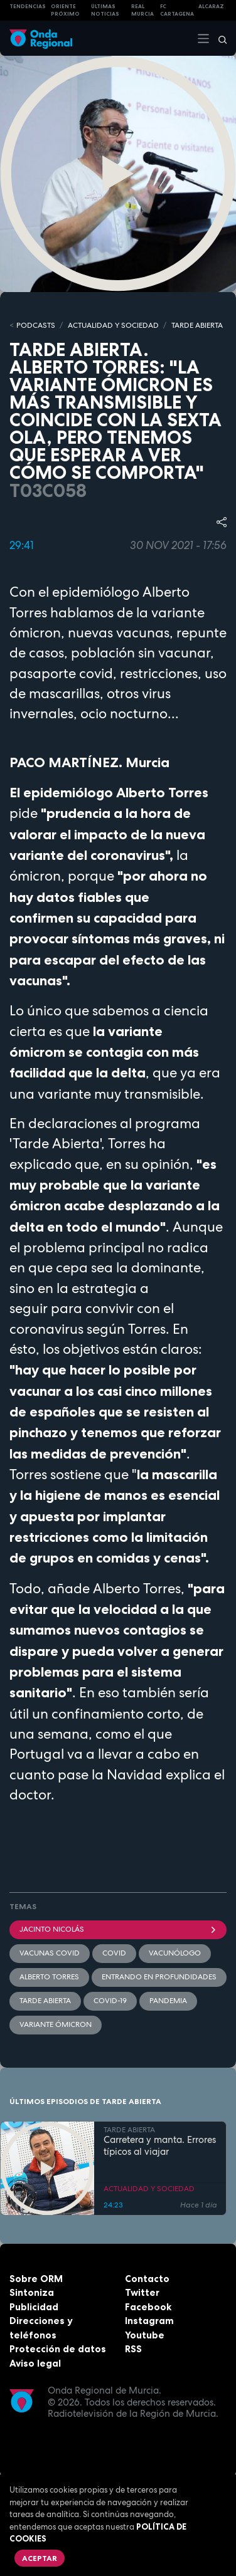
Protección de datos (57, 2349)
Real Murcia (142, 10)
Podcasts (35, 325)
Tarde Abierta (45, 2001)
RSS (133, 2349)
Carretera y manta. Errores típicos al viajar (160, 2146)
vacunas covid (49, 1953)
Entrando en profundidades (159, 1977)
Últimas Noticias (105, 10)
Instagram (149, 2321)
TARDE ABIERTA (197, 325)
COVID (114, 1953)
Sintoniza (31, 2292)
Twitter (142, 2292)
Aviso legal (35, 2363)
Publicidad (33, 2307)
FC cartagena (177, 10)
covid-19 (110, 2001)
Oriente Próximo (65, 10)
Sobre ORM (36, 2279)
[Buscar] (218, 38)
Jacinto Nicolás (118, 1929)
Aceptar (39, 2558)
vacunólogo (175, 1953)
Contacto (147, 2279)
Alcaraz (211, 6)
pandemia (168, 2001)
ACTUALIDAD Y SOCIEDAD (113, 325)
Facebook (148, 2307)
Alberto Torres (49, 1977)
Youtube (144, 2335)
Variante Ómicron (55, 2024)
